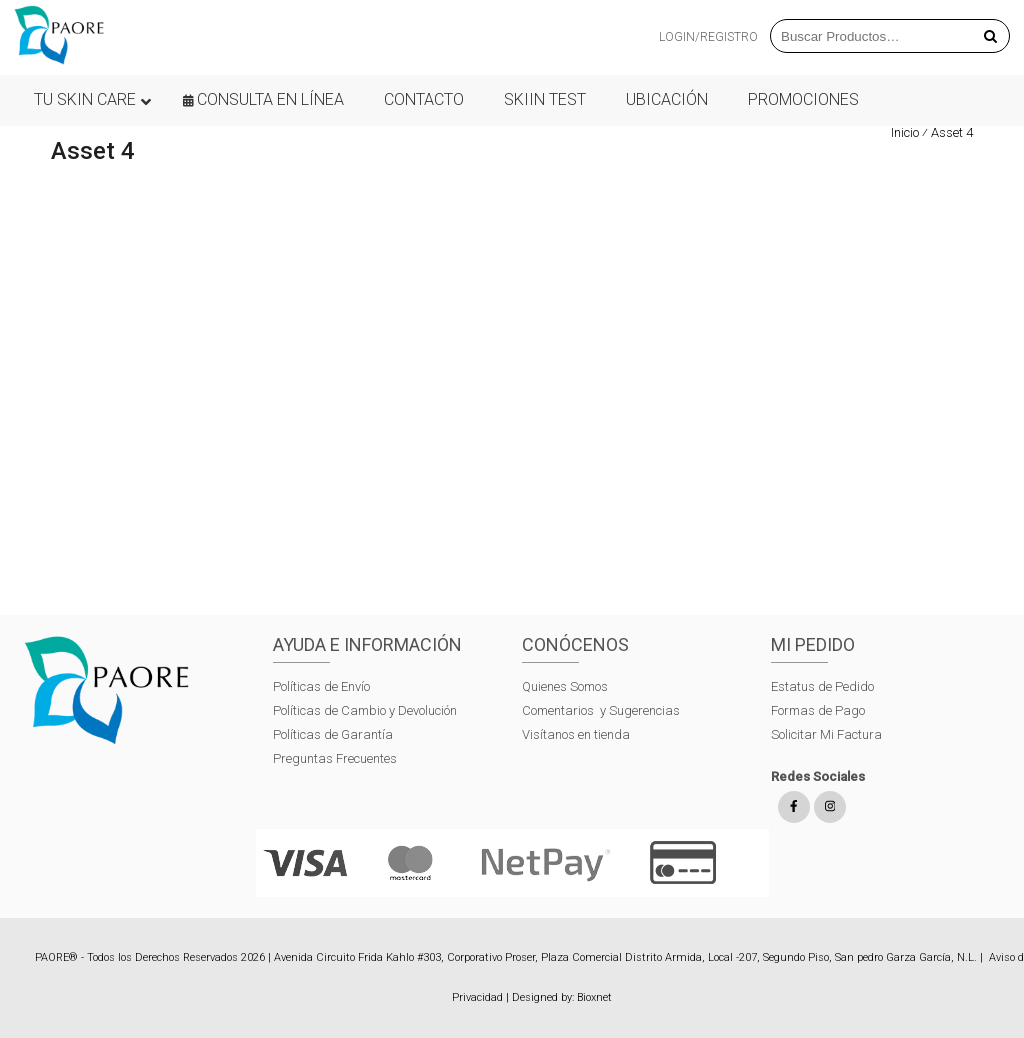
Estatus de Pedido (822, 686)
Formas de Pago (818, 710)
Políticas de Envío (321, 686)
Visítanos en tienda (576, 734)
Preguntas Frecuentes (335, 758)
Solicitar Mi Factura (826, 734)
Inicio (905, 132)
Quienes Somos (565, 686)
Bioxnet (594, 997)
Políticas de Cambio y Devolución (365, 710)
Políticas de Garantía (334, 734)
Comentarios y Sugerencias (601, 710)
